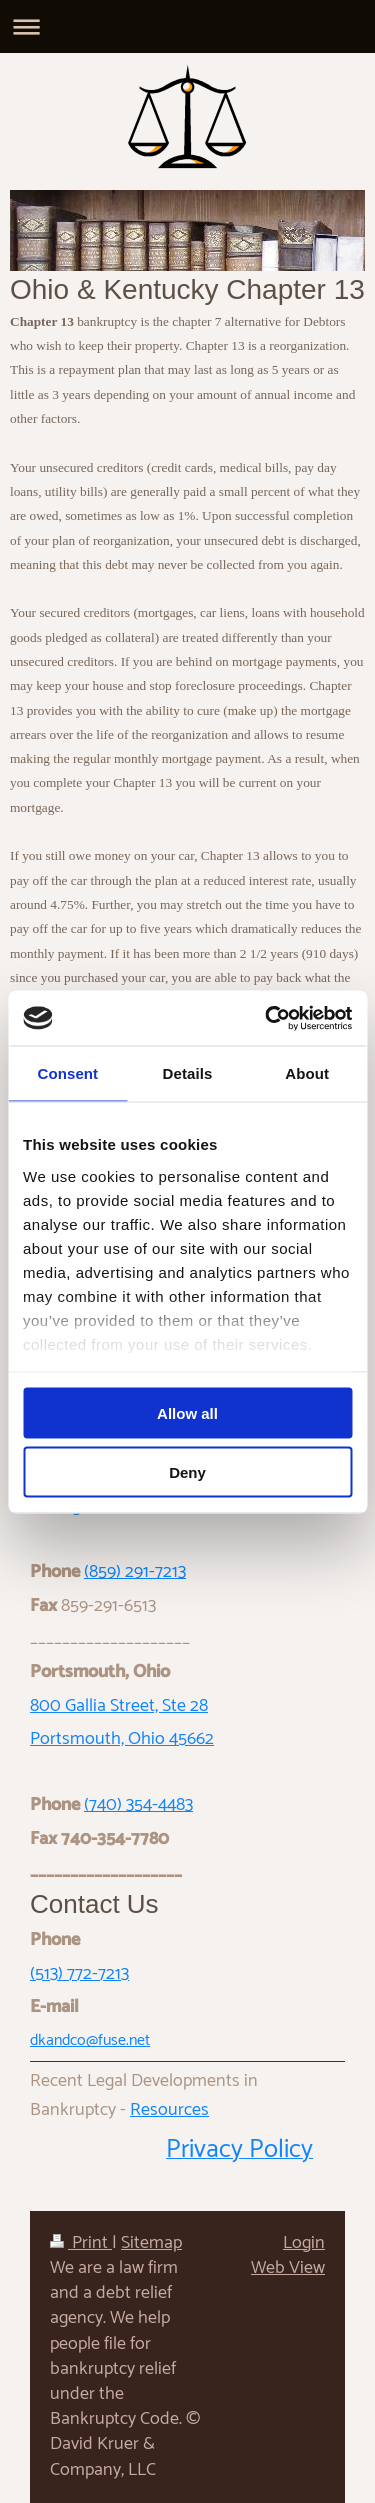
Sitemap (151, 2243)
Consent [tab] (67, 1073)
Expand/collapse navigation (187, 26)
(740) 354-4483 (138, 1805)
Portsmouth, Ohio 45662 (122, 1739)
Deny (187, 1471)
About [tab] (307, 1073)
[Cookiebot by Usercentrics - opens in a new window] (267, 1018)
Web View (288, 2268)
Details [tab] (188, 1073)
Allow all (187, 1413)
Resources (169, 2110)
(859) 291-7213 (135, 1572)
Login (304, 2243)
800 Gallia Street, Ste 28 (119, 1706)
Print (81, 2243)
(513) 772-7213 (79, 1974)
